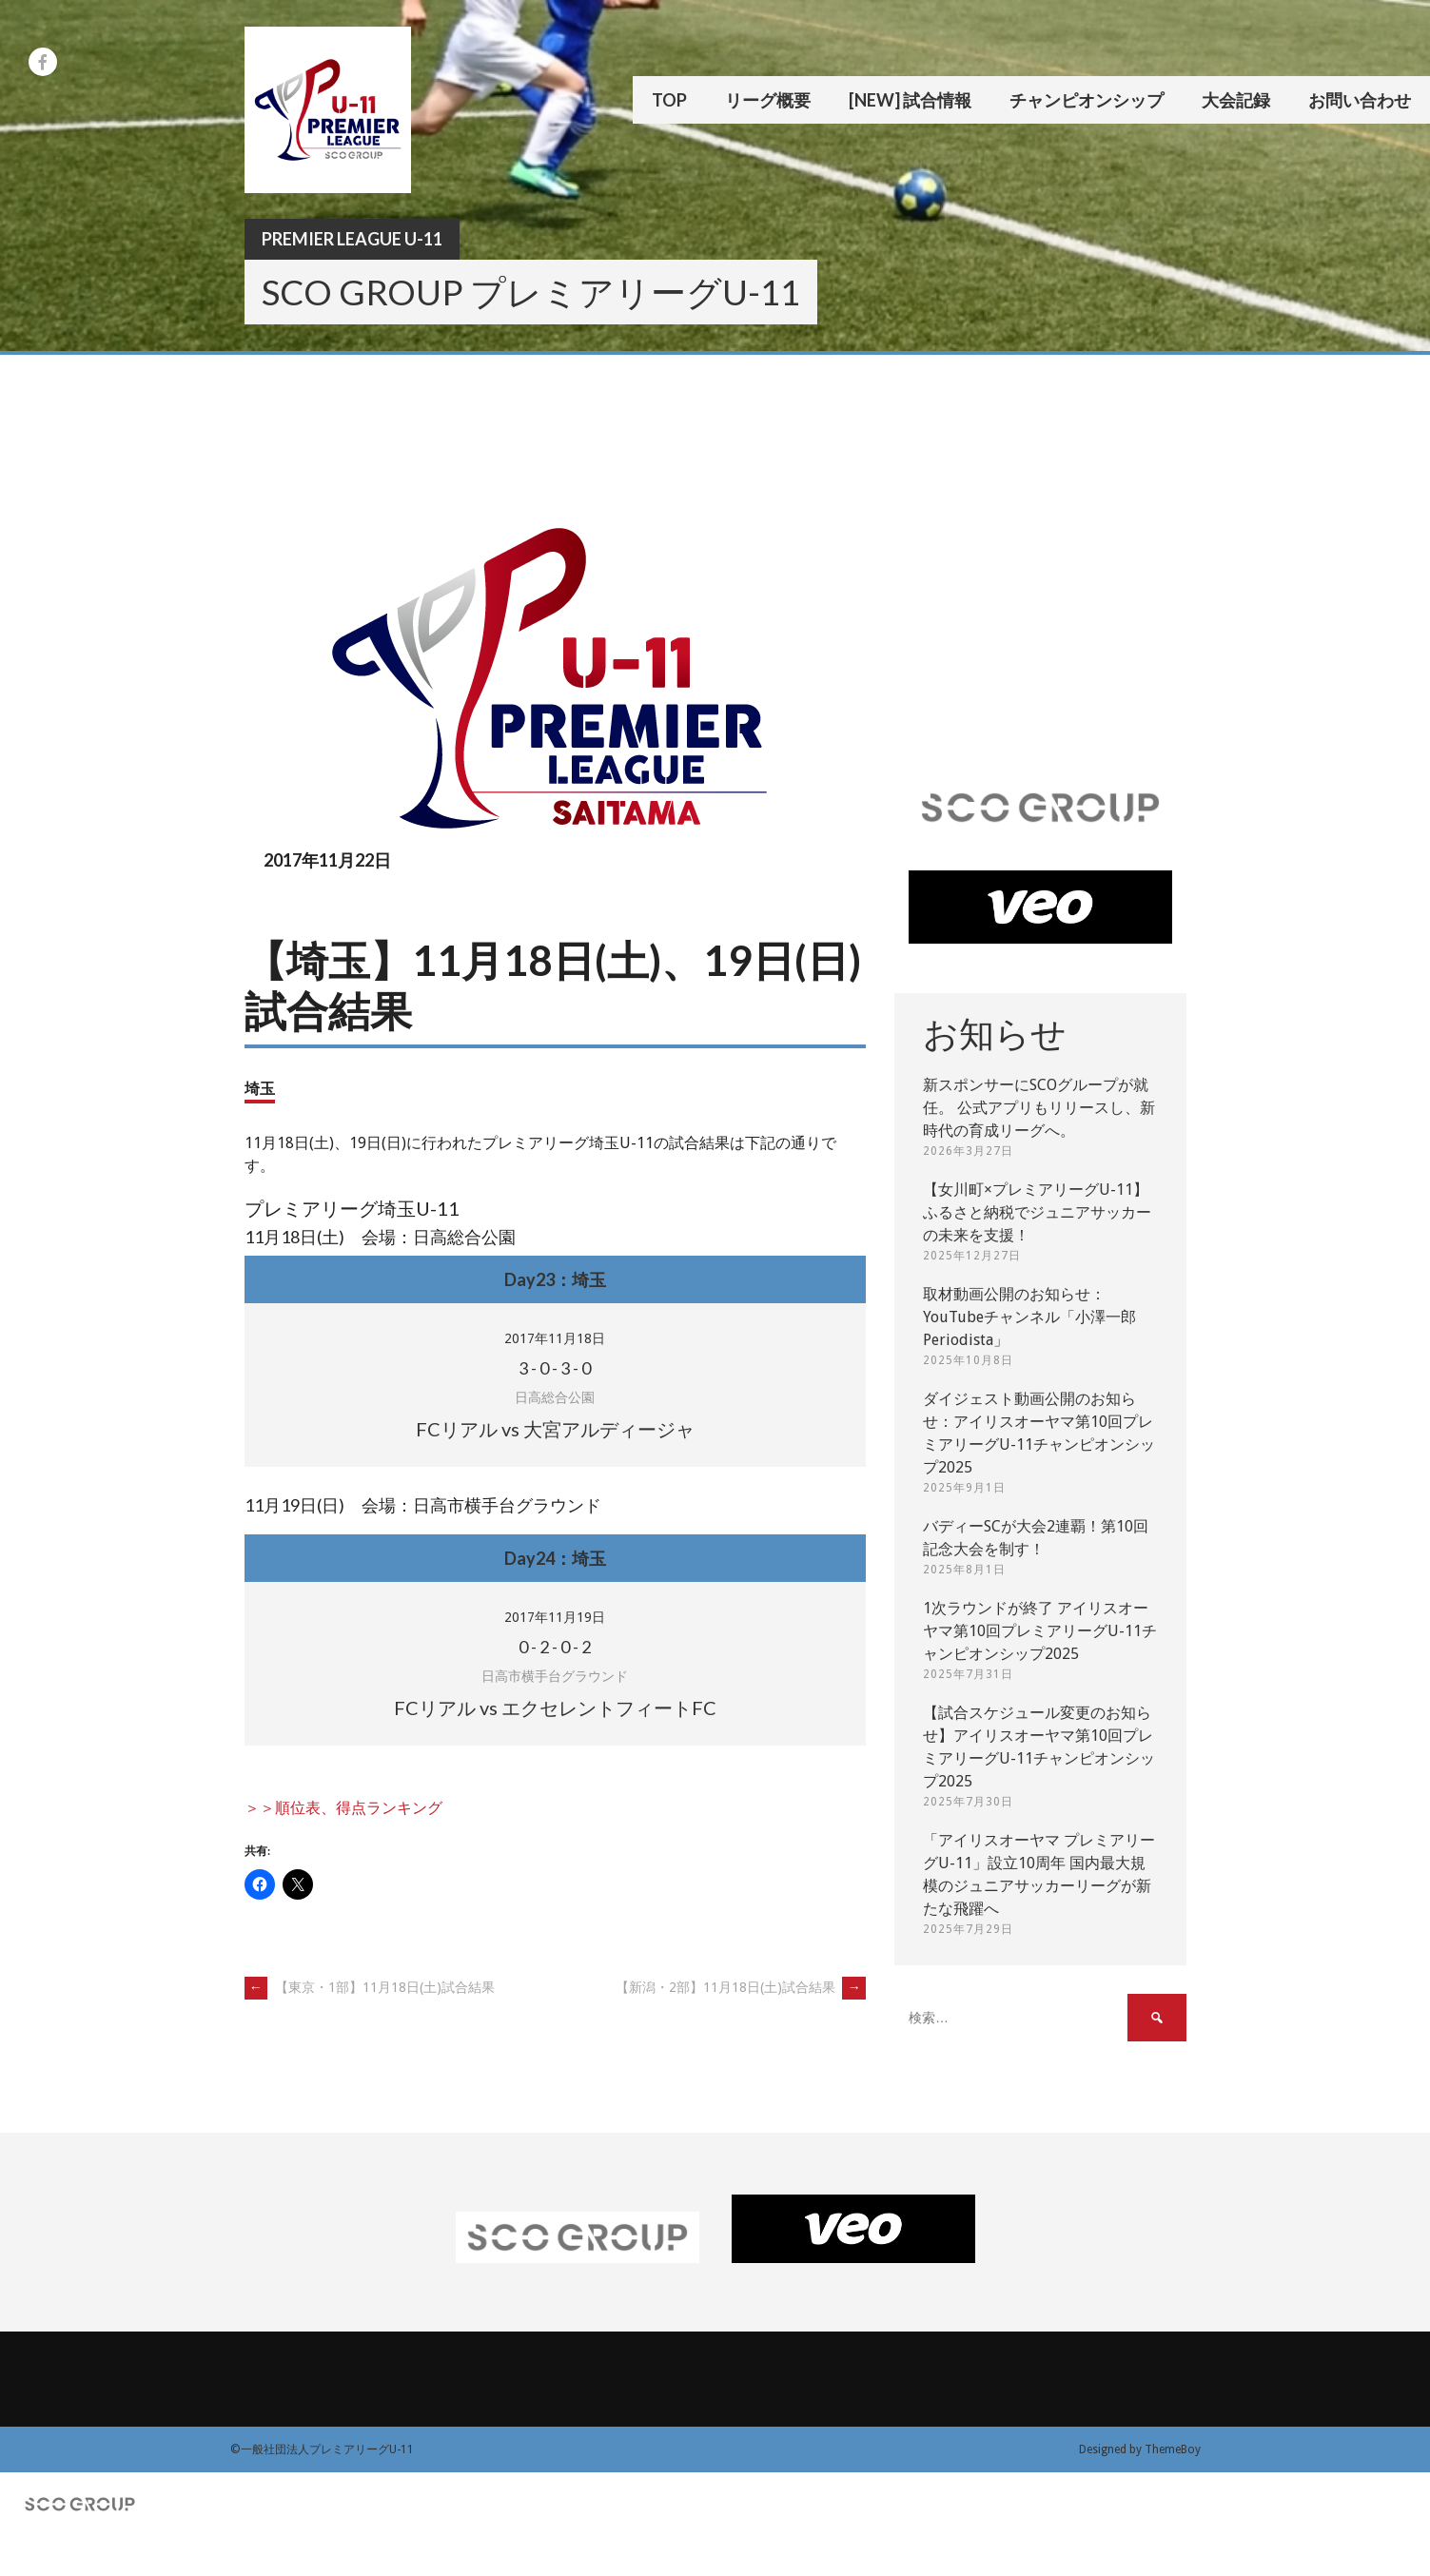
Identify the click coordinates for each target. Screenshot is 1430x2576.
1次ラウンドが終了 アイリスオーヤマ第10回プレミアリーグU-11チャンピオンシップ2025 (1040, 1631)
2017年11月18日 (554, 1338)
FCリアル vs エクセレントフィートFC (555, 1707)
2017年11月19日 (554, 1617)
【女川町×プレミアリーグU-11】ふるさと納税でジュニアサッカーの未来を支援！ (1037, 1212)
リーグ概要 (768, 99)
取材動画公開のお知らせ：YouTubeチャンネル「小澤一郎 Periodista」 (1029, 1317)
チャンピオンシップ (1086, 99)
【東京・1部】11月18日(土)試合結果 (370, 1987)
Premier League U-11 (352, 238)
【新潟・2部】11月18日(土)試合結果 (741, 1987)
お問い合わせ (1359, 99)
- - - (555, 1367)
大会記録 (1236, 99)
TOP (669, 99)
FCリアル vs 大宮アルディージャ (555, 1428)
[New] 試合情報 (910, 99)
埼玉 (260, 1088)
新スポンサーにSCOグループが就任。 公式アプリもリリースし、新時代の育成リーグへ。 (1039, 1108)
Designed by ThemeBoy (1140, 2449)
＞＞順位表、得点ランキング (343, 1808)
